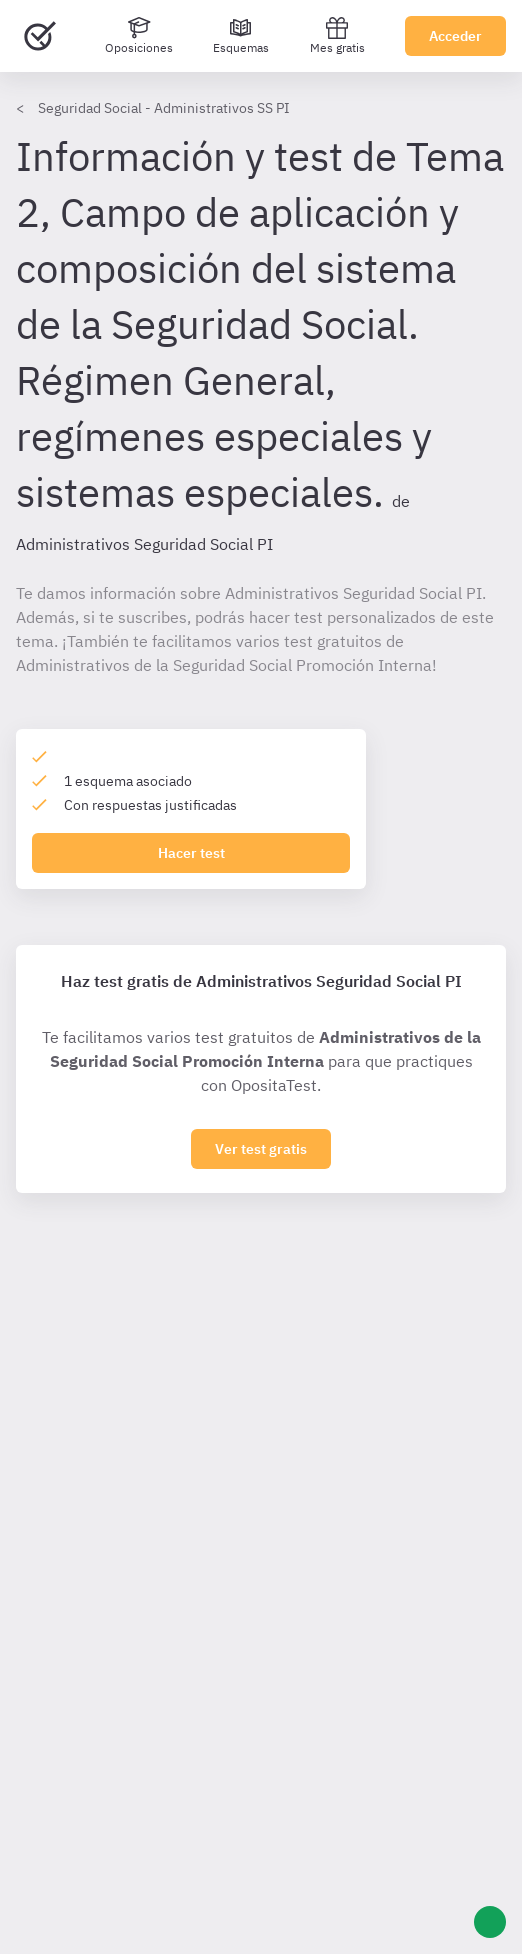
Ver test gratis (261, 1149)
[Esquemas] (241, 36)
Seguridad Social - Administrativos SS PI (164, 108)
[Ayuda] (490, 1922)
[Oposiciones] (139, 36)
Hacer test (191, 853)
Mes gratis (337, 35)
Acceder (455, 36)
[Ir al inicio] (40, 36)
